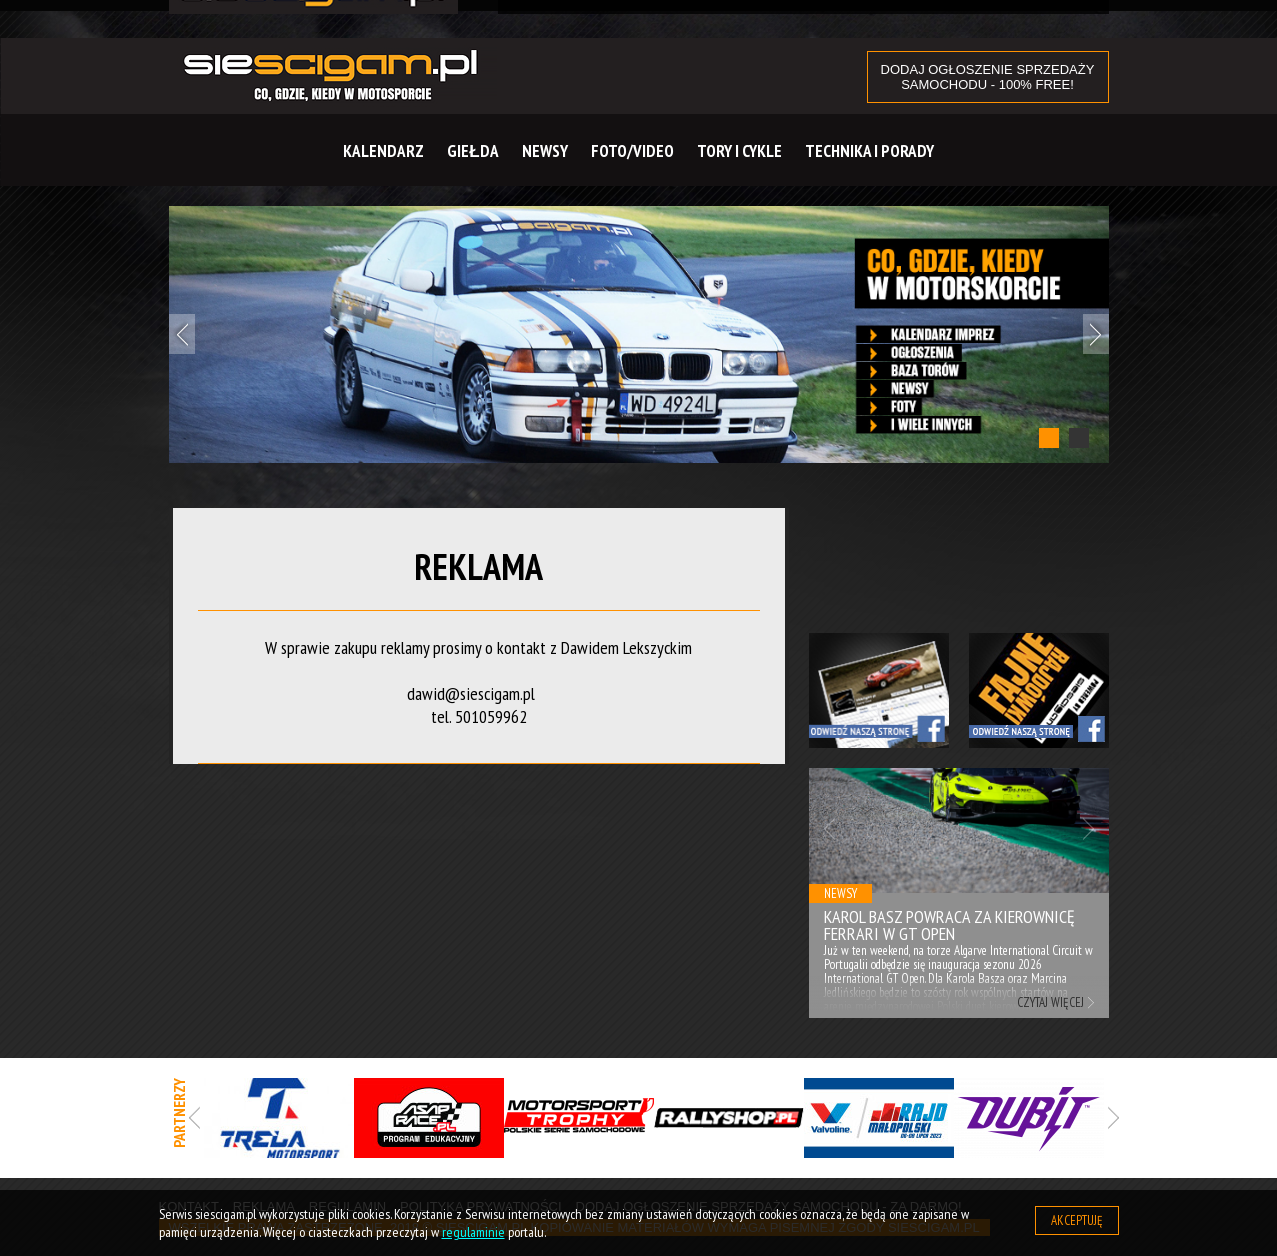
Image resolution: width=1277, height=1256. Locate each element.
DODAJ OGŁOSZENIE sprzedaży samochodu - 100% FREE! (988, 77)
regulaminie (473, 1232)
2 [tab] (1079, 438)
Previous (182, 334)
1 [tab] (1049, 438)
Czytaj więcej (1050, 1002)
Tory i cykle (739, 151)
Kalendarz (383, 151)
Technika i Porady (869, 151)
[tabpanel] (639, 334)
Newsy (545, 151)
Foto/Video (632, 151)
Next (1096, 334)
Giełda (472, 151)
